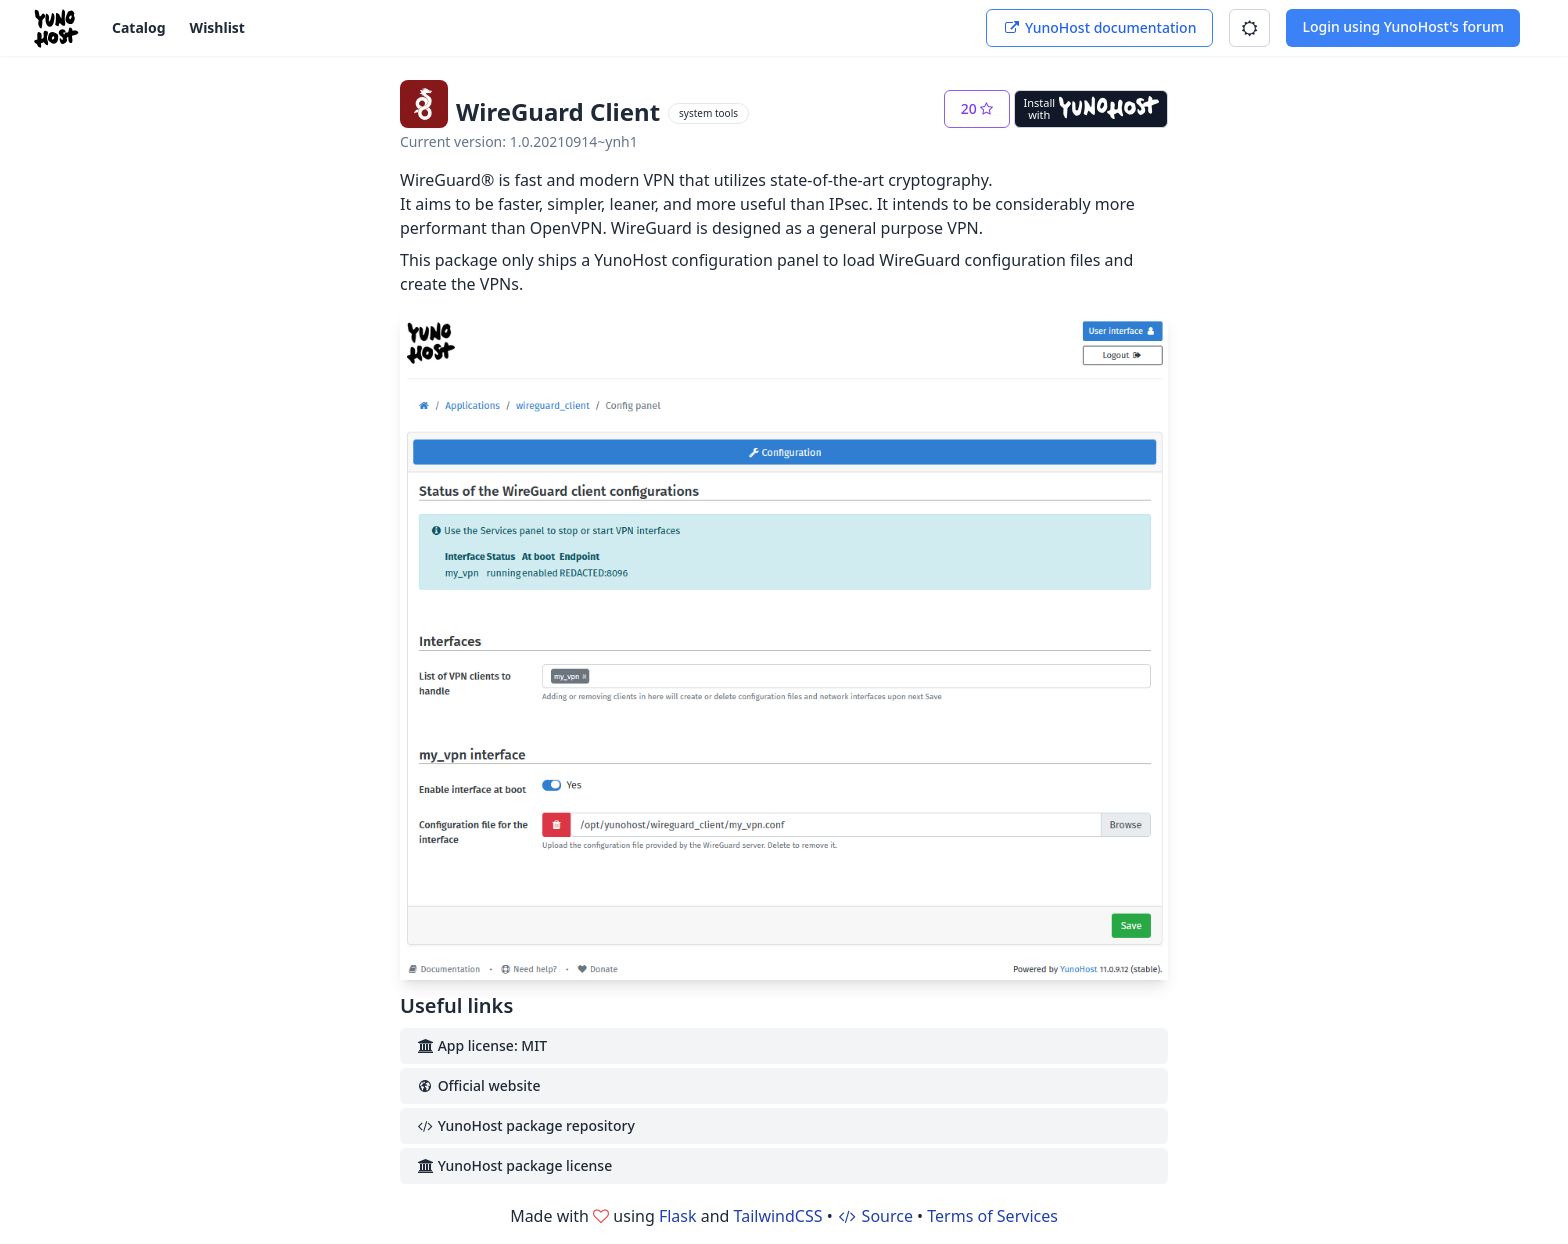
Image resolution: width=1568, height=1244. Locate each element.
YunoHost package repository (525, 1125)
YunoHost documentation (1099, 27)
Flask (678, 1216)
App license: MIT (481, 1045)
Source (875, 1216)
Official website (478, 1085)
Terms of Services (992, 1216)
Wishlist (217, 27)
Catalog (139, 27)
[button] (1249, 28)
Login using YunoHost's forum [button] (1403, 26)
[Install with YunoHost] (1091, 109)
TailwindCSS (778, 1216)
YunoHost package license (514, 1165)
